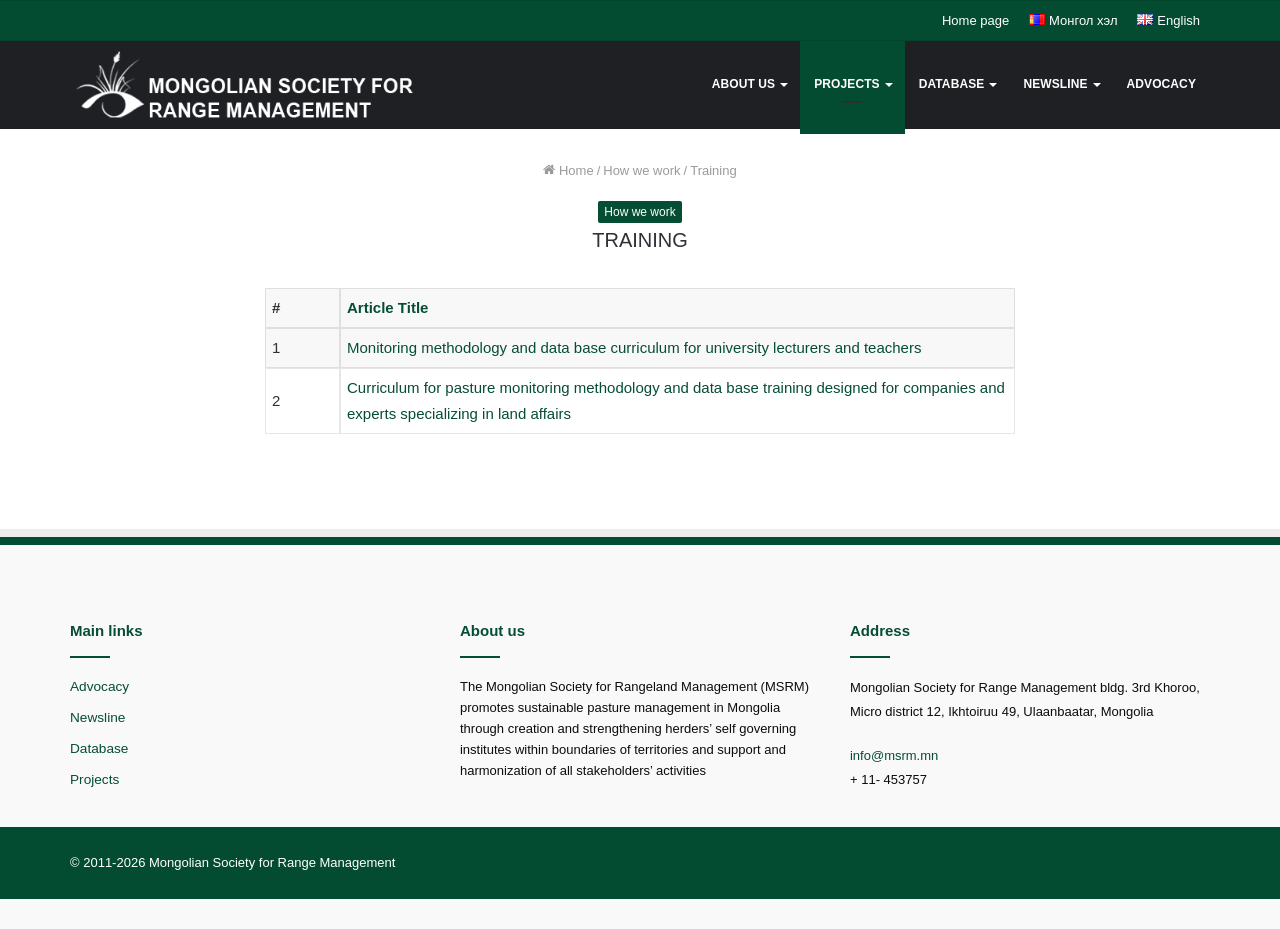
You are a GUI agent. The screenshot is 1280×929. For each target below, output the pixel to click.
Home (568, 170)
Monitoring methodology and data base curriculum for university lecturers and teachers (634, 347)
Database (952, 84)
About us (743, 84)
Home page (975, 20)
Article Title (387, 307)
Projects (846, 84)
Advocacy (1161, 84)
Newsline (1055, 84)
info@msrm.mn (894, 755)
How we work (641, 170)
